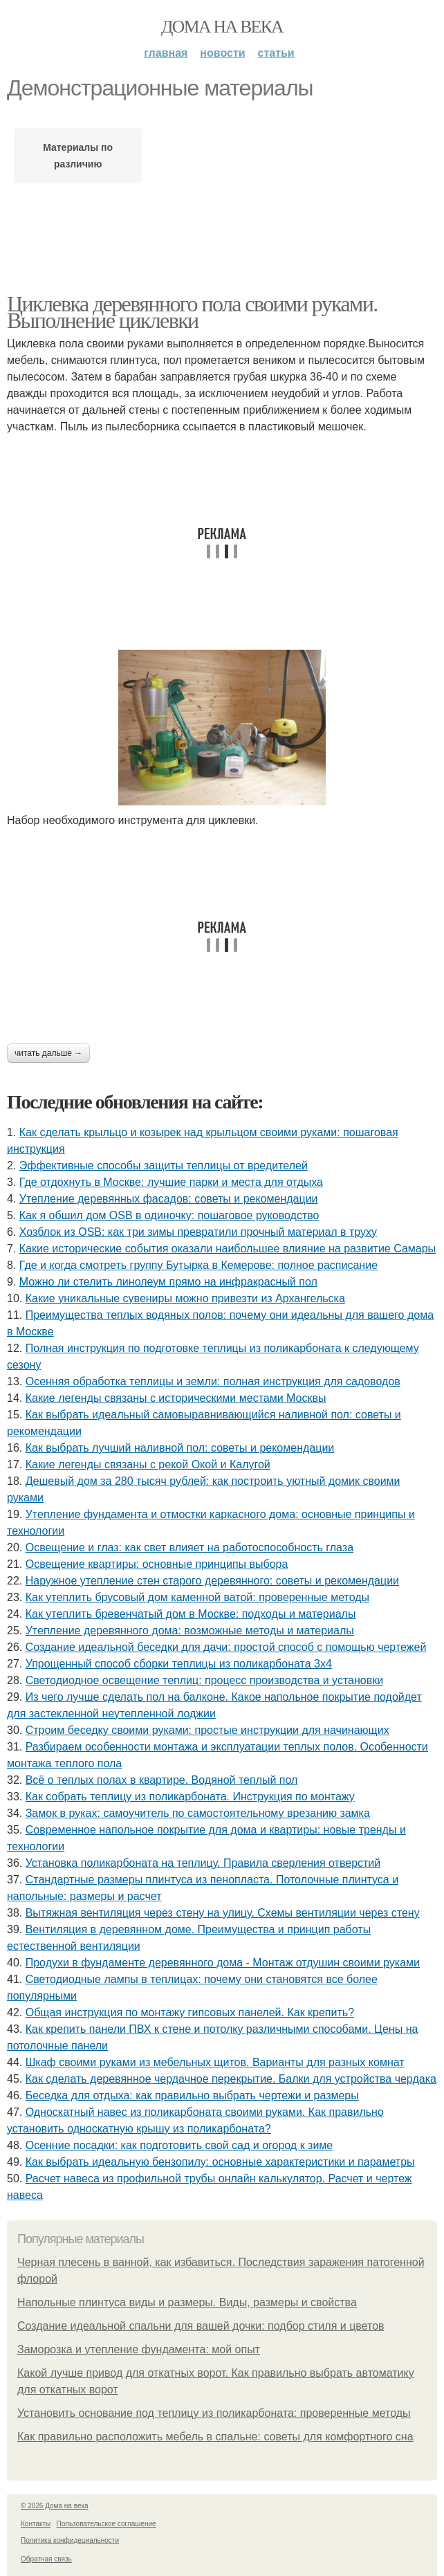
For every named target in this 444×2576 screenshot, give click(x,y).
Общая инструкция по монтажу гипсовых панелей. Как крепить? (190, 2012)
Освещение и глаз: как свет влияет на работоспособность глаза (189, 1547)
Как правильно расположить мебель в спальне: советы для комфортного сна (215, 2436)
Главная (165, 53)
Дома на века (222, 27)
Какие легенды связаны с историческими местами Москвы (176, 1398)
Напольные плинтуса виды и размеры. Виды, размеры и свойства (187, 2302)
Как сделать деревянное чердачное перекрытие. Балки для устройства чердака (231, 2079)
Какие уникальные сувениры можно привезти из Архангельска (185, 1298)
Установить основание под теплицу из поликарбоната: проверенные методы (214, 2413)
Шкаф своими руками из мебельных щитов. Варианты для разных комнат (215, 2062)
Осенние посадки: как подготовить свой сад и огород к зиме (179, 2145)
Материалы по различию (78, 156)
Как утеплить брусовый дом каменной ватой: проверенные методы (197, 1597)
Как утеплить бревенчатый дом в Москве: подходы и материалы (191, 1614)
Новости (222, 53)
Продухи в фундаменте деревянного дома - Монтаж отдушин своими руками (223, 1962)
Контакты (35, 2524)
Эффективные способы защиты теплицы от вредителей (163, 1165)
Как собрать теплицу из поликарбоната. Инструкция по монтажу (190, 1796)
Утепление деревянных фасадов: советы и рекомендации (168, 1199)
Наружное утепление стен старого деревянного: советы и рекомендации (212, 1581)
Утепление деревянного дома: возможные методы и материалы (190, 1630)
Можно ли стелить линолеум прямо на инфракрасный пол (168, 1282)
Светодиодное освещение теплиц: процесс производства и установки (204, 1680)
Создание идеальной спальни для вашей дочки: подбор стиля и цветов (201, 2326)
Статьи (276, 53)
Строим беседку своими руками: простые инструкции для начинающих (207, 1730)
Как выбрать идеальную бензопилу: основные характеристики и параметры (220, 2162)
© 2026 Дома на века (55, 2506)
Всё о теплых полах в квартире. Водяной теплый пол (162, 1780)
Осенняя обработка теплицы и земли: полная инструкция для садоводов (213, 1381)
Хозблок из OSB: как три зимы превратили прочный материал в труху (198, 1232)
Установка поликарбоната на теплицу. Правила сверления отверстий (203, 1863)
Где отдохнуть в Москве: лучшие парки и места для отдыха (171, 1182)
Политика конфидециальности (70, 2540)
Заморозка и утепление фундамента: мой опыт (138, 2349)
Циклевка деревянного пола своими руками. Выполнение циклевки (192, 312)
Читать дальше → (48, 1053)
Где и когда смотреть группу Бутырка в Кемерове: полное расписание (198, 1265)
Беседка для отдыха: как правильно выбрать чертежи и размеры (192, 2095)
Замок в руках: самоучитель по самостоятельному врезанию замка (198, 1813)
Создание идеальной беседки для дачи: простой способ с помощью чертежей (226, 1647)
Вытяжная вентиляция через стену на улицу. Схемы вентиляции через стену (223, 1913)
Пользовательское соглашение (106, 2524)
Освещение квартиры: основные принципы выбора (157, 1564)
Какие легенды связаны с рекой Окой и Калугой (148, 1464)
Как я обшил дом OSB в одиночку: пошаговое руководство (169, 1215)
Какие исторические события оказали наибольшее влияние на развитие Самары (227, 1248)
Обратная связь (46, 2559)
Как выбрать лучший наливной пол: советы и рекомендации (180, 1448)
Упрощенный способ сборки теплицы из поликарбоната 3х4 (179, 1664)
